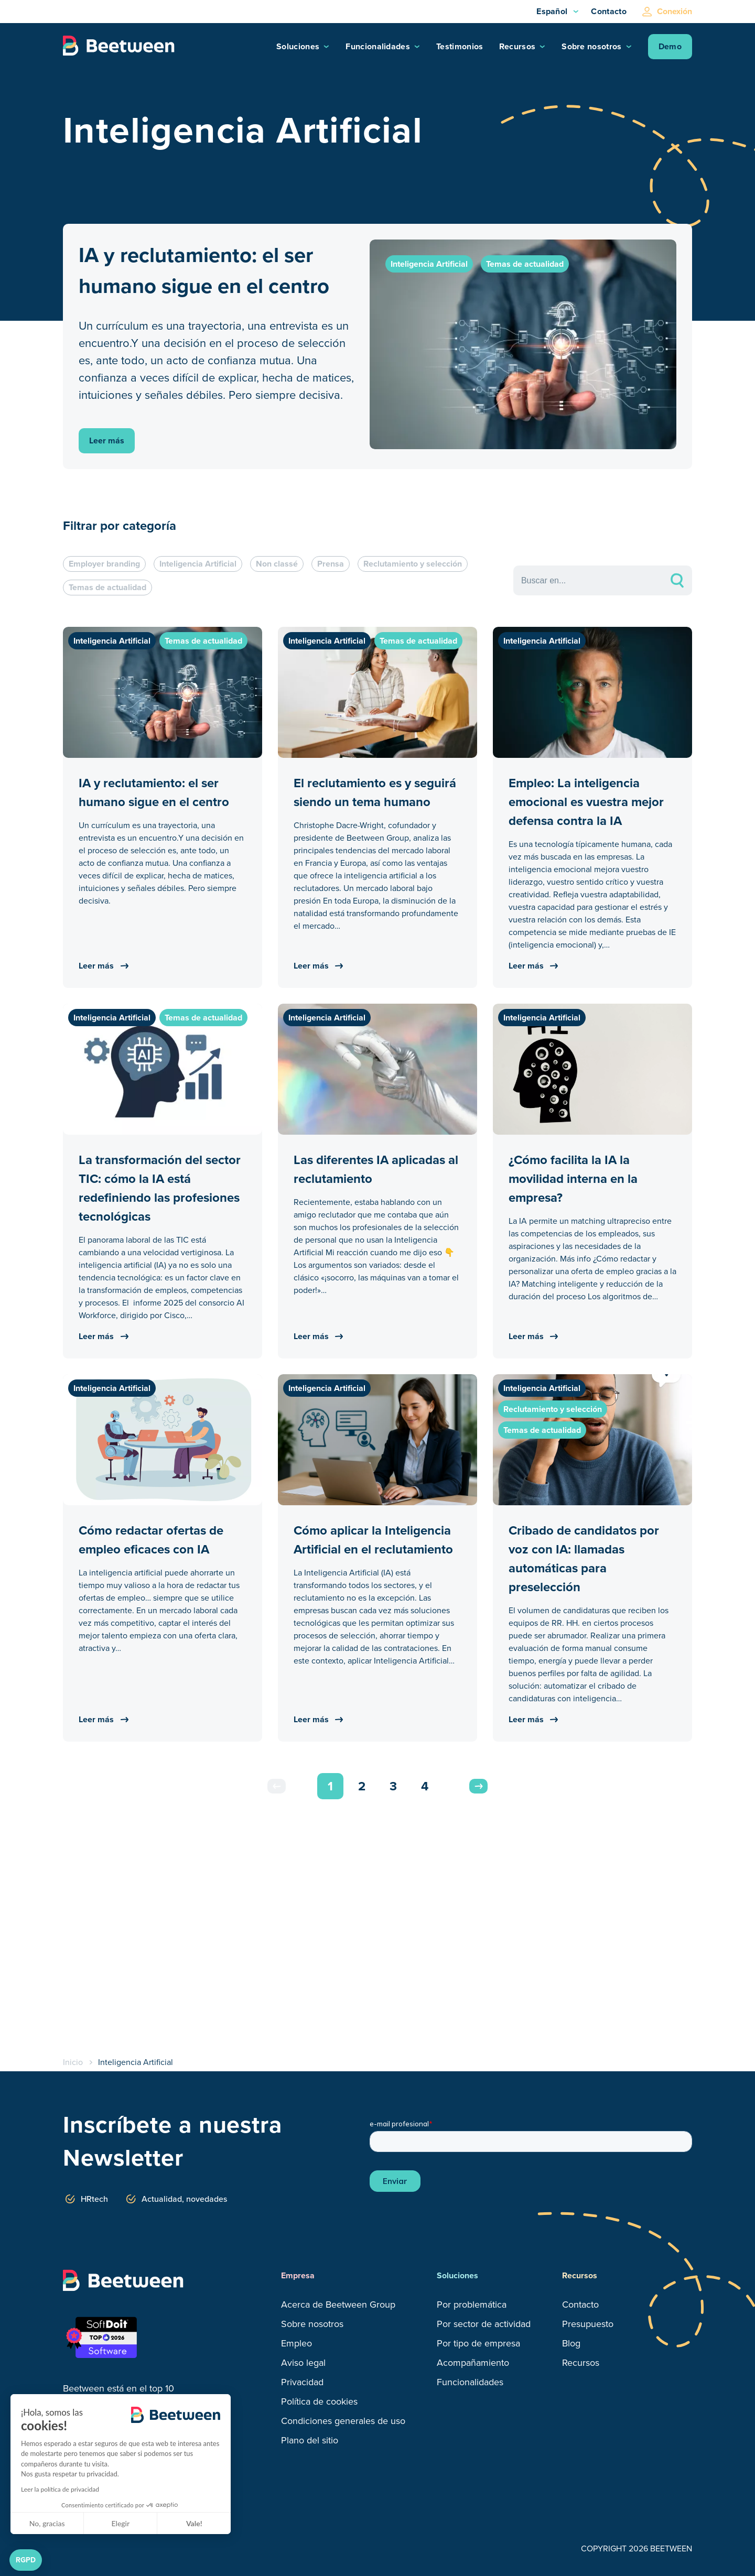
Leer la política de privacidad (60, 2489)
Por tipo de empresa (478, 2343)
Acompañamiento (473, 2363)
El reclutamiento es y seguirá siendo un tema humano (375, 792)
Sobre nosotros (591, 46)
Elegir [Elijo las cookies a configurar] (121, 2523)
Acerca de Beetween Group (338, 2304)
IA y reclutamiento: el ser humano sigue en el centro (204, 270)
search (677, 580)
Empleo (296, 2343)
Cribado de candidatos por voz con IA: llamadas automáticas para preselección (584, 1558)
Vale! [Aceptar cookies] (194, 2523)
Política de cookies (319, 2401)
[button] (25, 2560)
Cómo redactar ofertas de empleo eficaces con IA (151, 1540)
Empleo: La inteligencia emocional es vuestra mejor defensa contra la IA (586, 802)
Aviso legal (303, 2363)
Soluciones (297, 46)
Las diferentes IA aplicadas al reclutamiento (376, 1169)
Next (478, 1786)
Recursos (517, 46)
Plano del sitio (309, 2440)
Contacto (609, 11)
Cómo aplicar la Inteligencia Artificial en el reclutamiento (373, 1540)
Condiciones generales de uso (343, 2421)
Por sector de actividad (484, 2324)
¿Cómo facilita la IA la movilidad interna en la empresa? (573, 1178)
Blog (571, 2343)
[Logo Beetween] (123, 47)
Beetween (85, 2388)
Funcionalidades (378, 46)
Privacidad (302, 2382)
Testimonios (459, 46)
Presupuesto (587, 2324)
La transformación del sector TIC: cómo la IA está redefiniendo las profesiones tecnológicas (160, 1188)
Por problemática (471, 2304)
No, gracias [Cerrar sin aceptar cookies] (47, 2523)
